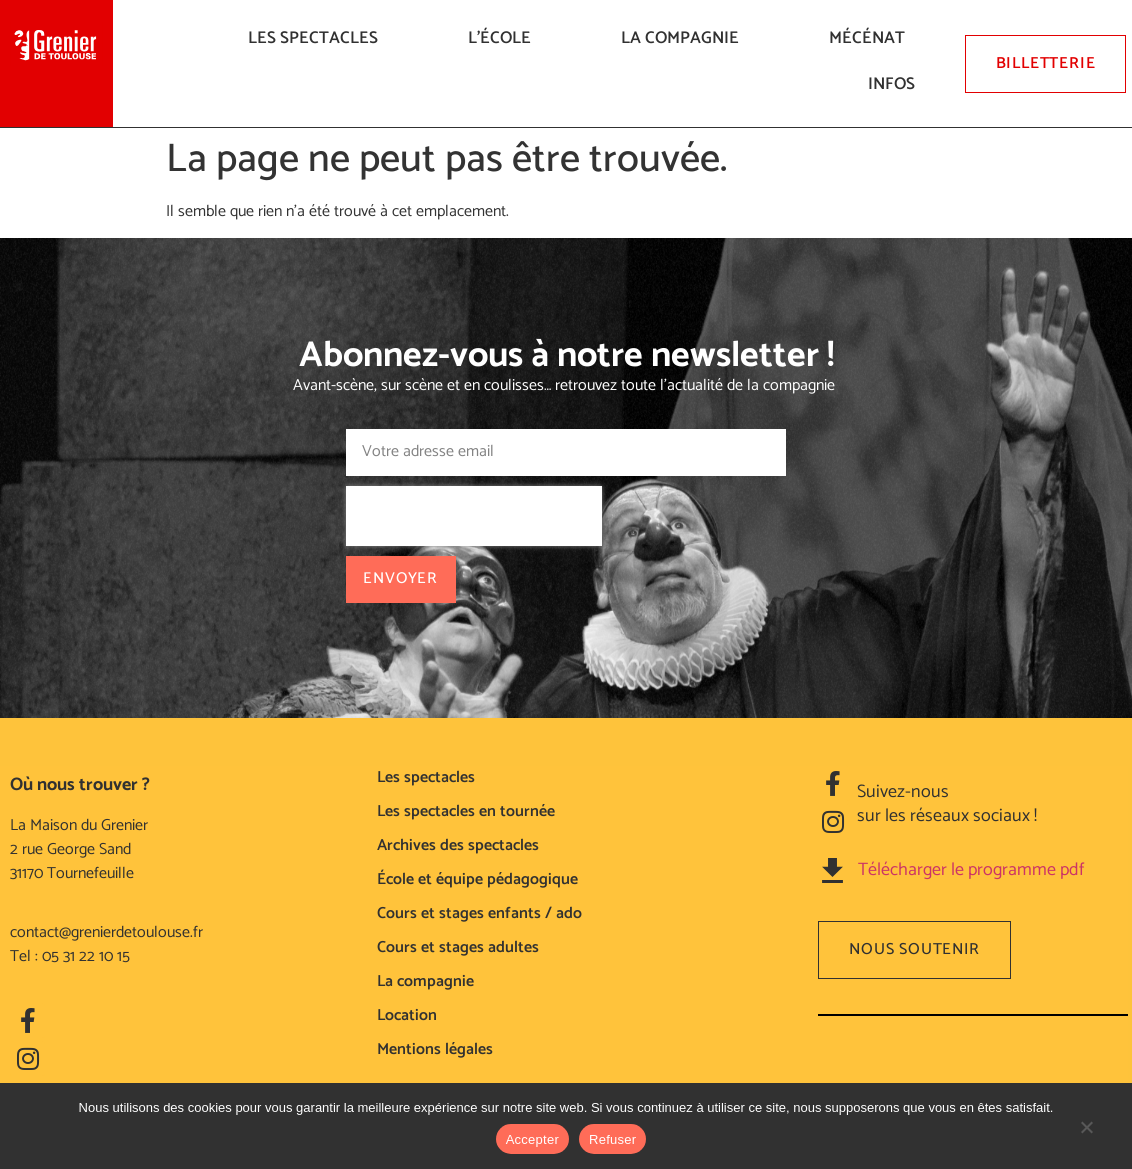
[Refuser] (1086, 1137)
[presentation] (473, 516)
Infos (896, 84)
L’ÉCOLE (504, 38)
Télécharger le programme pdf (971, 870)
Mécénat (872, 38)
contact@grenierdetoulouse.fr (106, 932)
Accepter (532, 1139)
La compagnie (685, 38)
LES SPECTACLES (318, 38)
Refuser (612, 1139)
